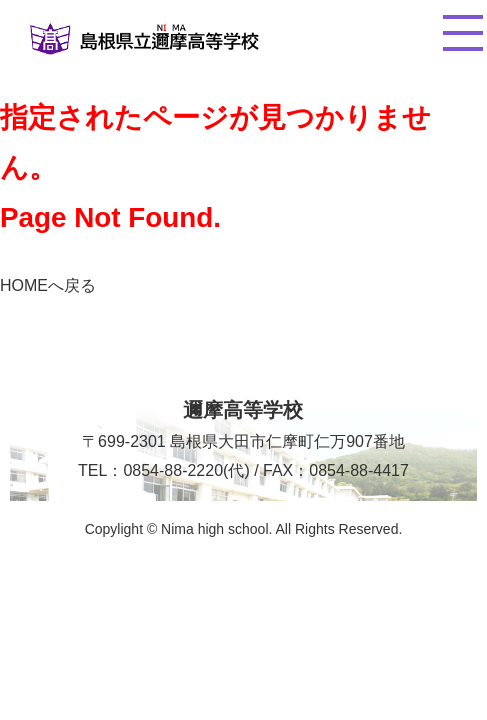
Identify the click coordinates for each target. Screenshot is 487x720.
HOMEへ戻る (48, 285)
